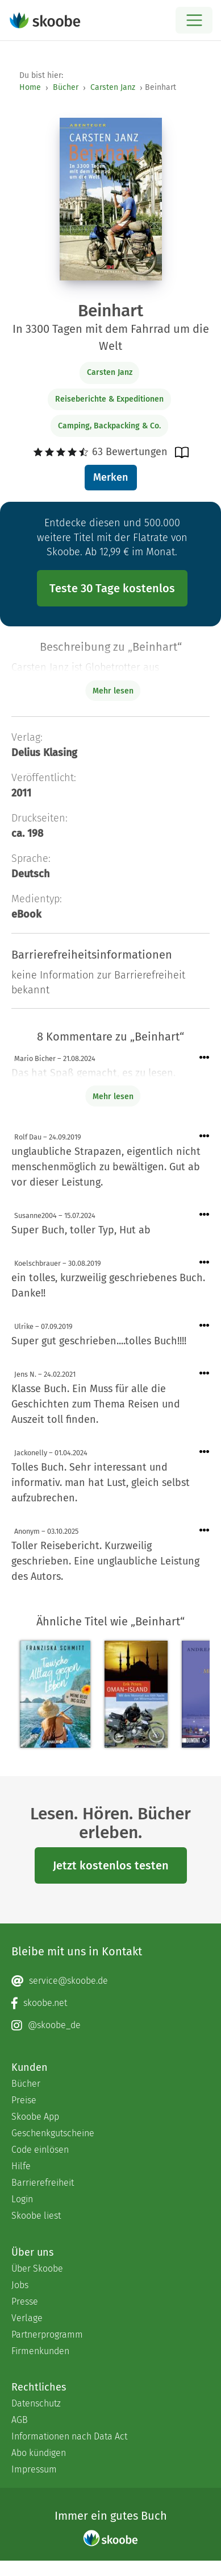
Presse (24, 2301)
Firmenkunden (40, 2351)
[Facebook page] (110, 2003)
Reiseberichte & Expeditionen (109, 399)
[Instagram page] (110, 2025)
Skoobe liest (36, 2215)
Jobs (19, 2285)
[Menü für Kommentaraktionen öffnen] (204, 1058)
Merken (110, 477)
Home (30, 87)
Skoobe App (35, 2116)
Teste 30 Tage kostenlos (112, 588)
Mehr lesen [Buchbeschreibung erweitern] (113, 691)
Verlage (27, 2318)
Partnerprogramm (47, 2334)
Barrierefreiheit (42, 2182)
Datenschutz (36, 2403)
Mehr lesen (113, 1096)
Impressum (34, 2469)
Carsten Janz (112, 87)
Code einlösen (40, 2149)
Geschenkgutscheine (52, 2133)
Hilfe (21, 2166)
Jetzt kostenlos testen (111, 1865)
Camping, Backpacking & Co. (109, 426)
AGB (19, 2419)
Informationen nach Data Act (69, 2436)
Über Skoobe (37, 2268)
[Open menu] (194, 20)
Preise (23, 2100)
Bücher (65, 87)
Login (22, 2199)
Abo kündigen (38, 2452)
